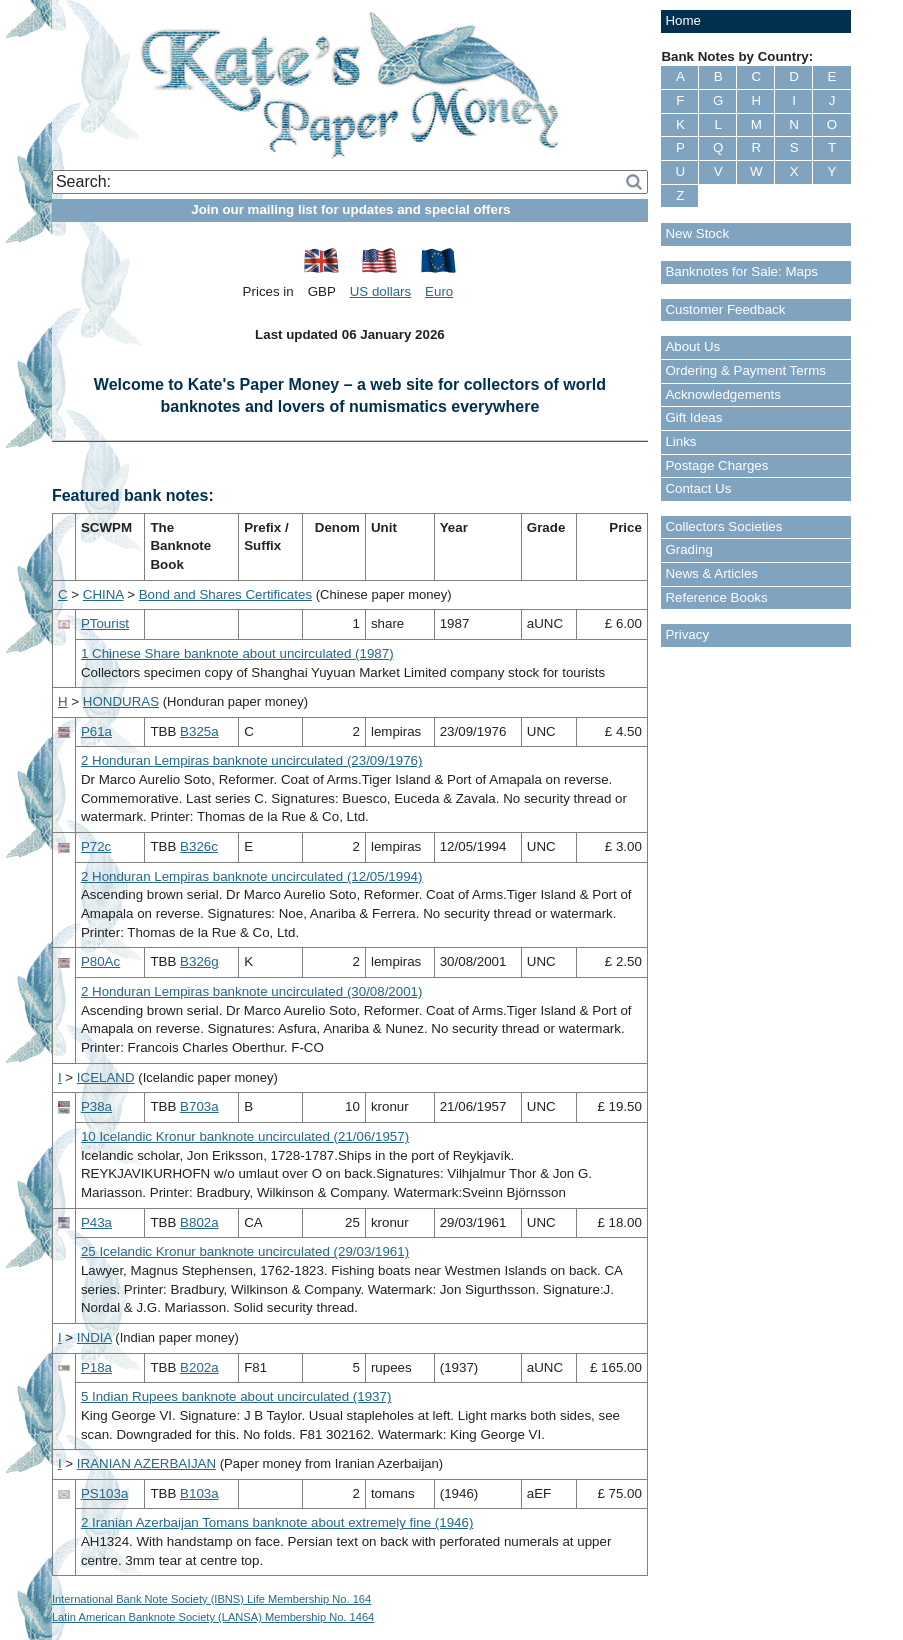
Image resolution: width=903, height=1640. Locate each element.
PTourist (105, 623)
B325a (199, 731)
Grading (688, 549)
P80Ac (100, 961)
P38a (96, 1106)
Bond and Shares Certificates (225, 594)
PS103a (104, 1493)
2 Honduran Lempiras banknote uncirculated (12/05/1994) (252, 876)
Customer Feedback (725, 309)
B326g (199, 961)
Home (683, 20)
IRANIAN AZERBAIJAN (146, 1463)
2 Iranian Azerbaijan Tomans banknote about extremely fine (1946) (277, 1522)
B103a (199, 1493)
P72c (96, 846)
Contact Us (698, 488)
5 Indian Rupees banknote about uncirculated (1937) (236, 1396)
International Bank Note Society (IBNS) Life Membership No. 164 (211, 1599)
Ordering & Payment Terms (745, 370)
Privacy (687, 634)
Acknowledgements (723, 394)
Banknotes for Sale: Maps (741, 271)
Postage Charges (716, 465)
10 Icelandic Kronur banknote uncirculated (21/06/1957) (245, 1136)
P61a (96, 731)
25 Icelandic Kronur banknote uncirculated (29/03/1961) (245, 1251)
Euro (439, 291)
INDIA (94, 1337)
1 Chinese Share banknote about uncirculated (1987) (237, 653)
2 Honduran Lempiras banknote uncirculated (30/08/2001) (252, 991)
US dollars (380, 291)
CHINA (103, 594)
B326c (199, 846)
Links (680, 441)
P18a (96, 1367)
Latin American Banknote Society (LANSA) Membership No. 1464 (213, 1617)
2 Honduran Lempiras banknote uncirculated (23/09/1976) (252, 760)
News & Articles (711, 573)
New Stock (697, 233)
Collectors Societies (723, 526)
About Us (692, 346)
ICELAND (106, 1077)
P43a (96, 1222)
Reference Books (716, 597)
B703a (199, 1106)
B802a (199, 1222)
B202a (199, 1367)
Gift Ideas (693, 417)
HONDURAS (121, 701)
